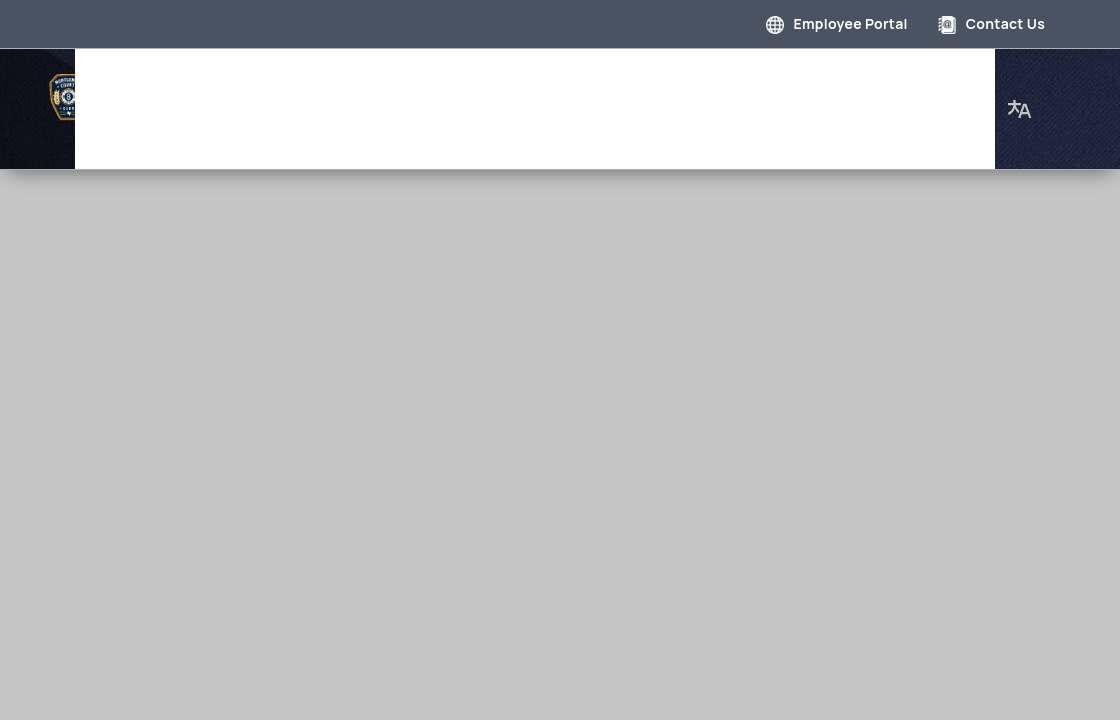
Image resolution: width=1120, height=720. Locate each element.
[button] (1020, 99)
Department (416, 74)
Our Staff (901, 74)
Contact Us (991, 23)
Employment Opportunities (732, 74)
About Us (205, 124)
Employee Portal (837, 23)
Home (192, 74)
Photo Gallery (544, 74)
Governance (292, 74)
